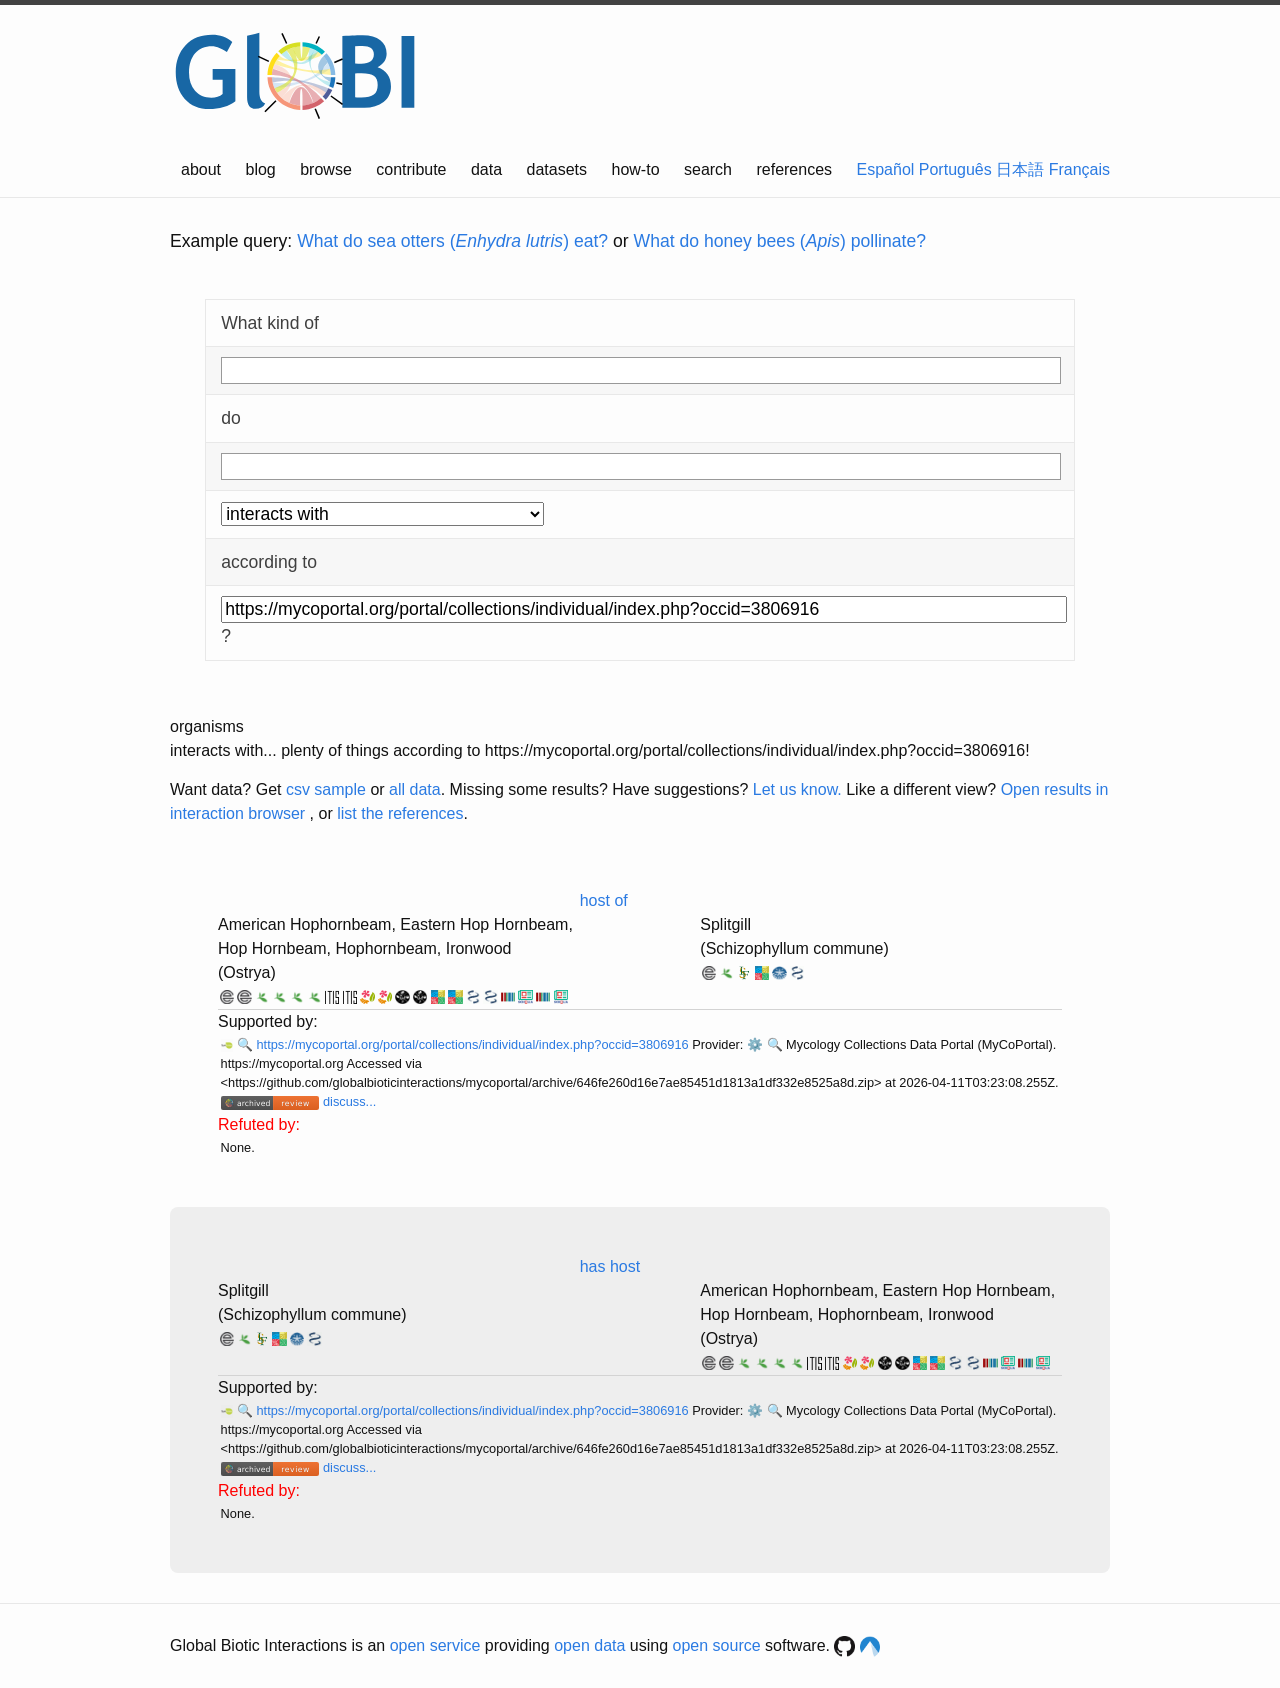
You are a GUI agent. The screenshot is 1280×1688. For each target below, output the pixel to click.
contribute (411, 169)
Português (955, 169)
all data (415, 789)
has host (610, 1266)
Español (886, 169)
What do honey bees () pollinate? (780, 241)
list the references (400, 813)
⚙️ (755, 1044)
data (486, 169)
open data (589, 1645)
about (201, 169)
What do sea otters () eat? (452, 241)
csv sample (326, 789)
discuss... (349, 1101)
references (794, 169)
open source (717, 1645)
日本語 (1020, 169)
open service (435, 1645)
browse (326, 169)
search (708, 169)
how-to (636, 169)
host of (604, 900)
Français (1079, 169)
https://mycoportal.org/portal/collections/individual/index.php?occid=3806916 (474, 1044)
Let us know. (797, 789)
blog (261, 169)
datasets (557, 169)
